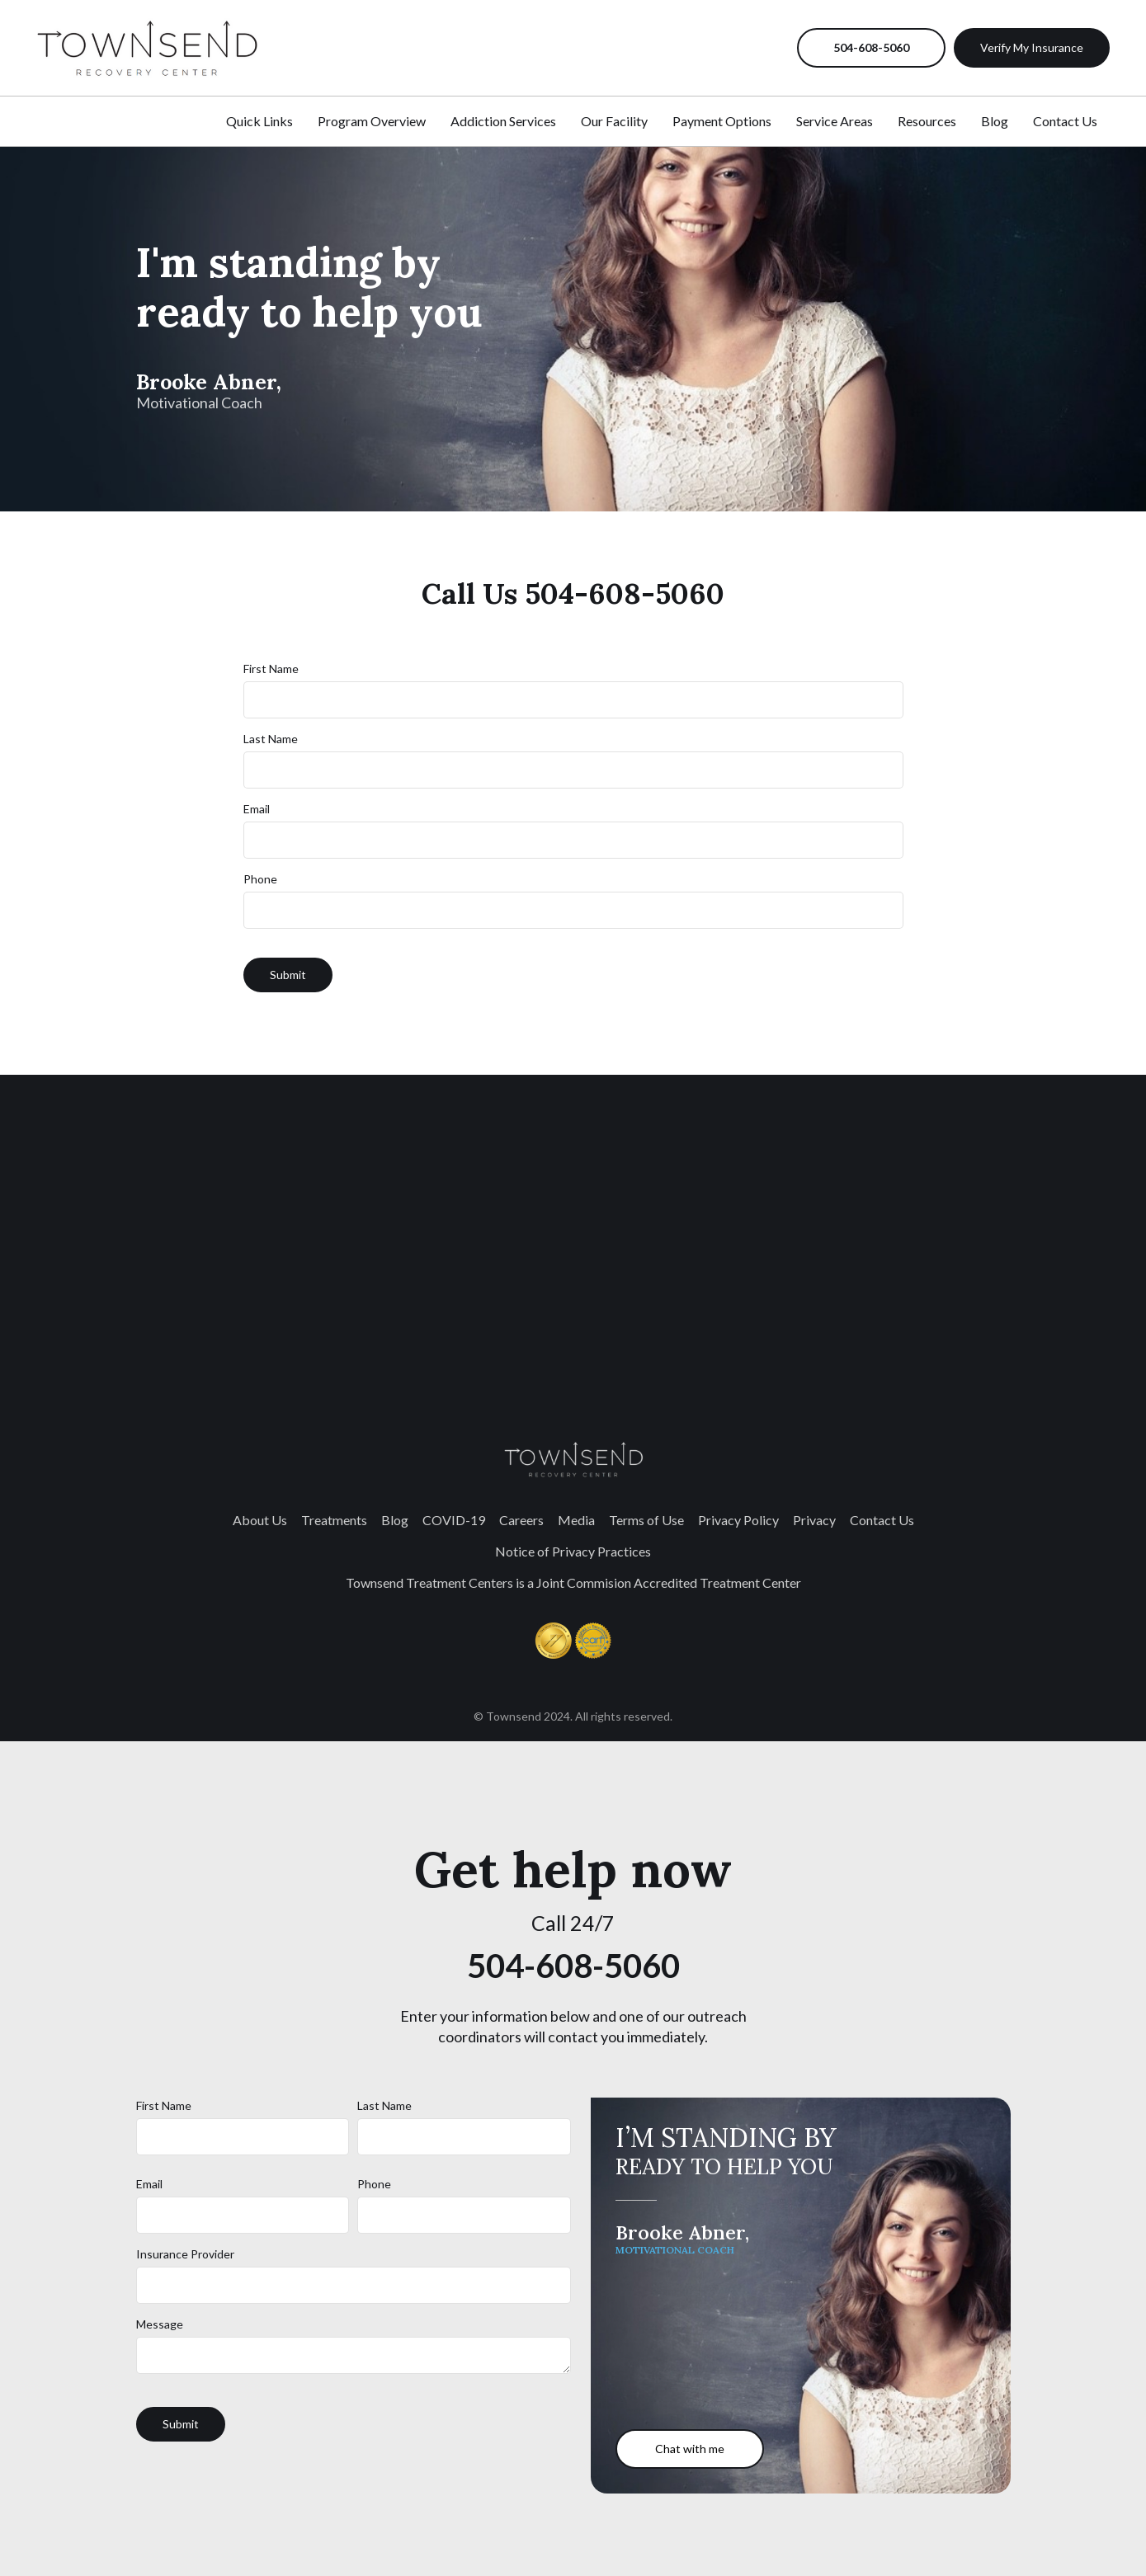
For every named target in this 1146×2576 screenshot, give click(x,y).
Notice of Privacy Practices (573, 1551)
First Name (271, 669)
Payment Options (721, 121)
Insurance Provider (185, 2254)
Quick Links (259, 121)
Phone (260, 879)
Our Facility (614, 121)
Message (159, 2324)
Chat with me (689, 2449)
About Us (260, 1520)
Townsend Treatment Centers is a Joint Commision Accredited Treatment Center (573, 1582)
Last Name (270, 739)
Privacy (814, 1520)
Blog (994, 121)
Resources (927, 121)
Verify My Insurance (1031, 47)
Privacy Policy (738, 1520)
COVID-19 (453, 1520)
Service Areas (834, 121)
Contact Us (1065, 121)
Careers (521, 1520)
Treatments (334, 1520)
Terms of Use (646, 1520)
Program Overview (372, 121)
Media (576, 1520)
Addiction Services (503, 121)
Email (256, 809)
